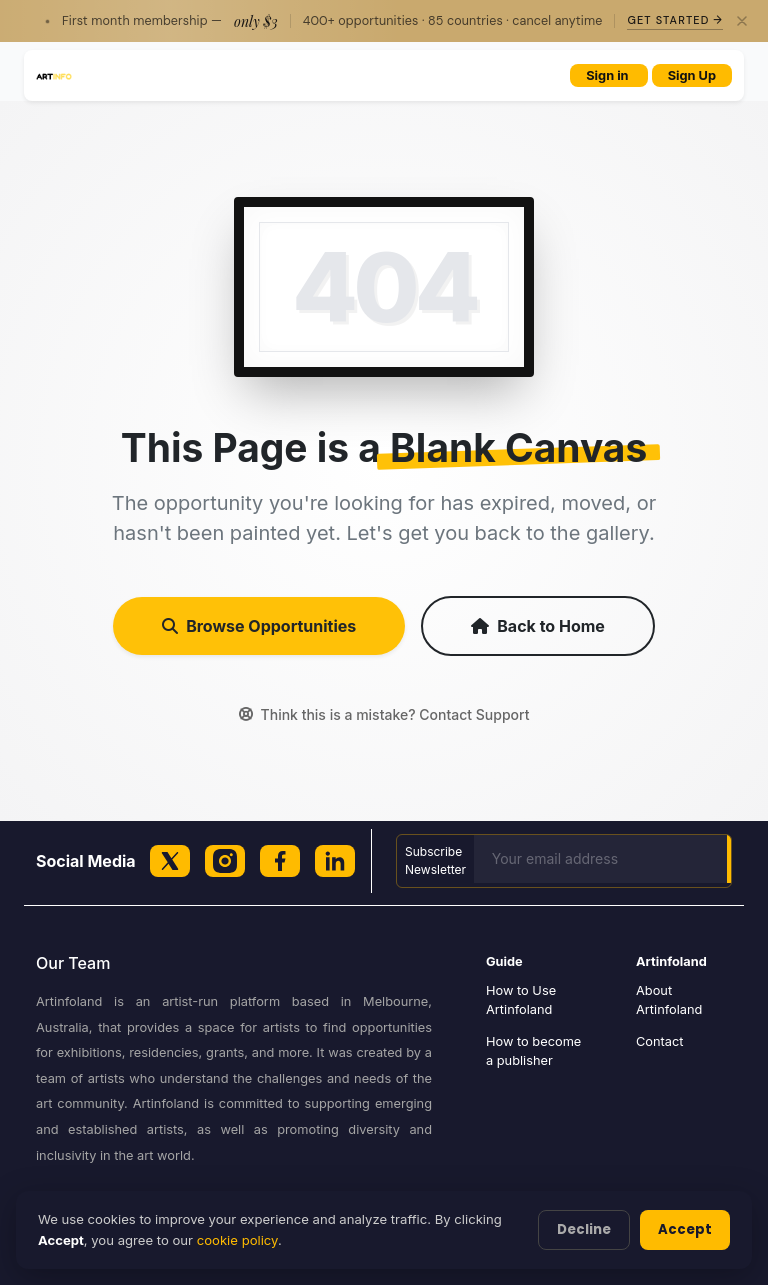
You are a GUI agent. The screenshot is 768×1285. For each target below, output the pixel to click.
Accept (685, 1229)
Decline (584, 1229)
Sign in (608, 75)
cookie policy (237, 1240)
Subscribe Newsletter (435, 860)
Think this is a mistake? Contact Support (384, 714)
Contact (660, 1041)
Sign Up (692, 75)
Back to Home (538, 626)
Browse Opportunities (259, 626)
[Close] (742, 21)
